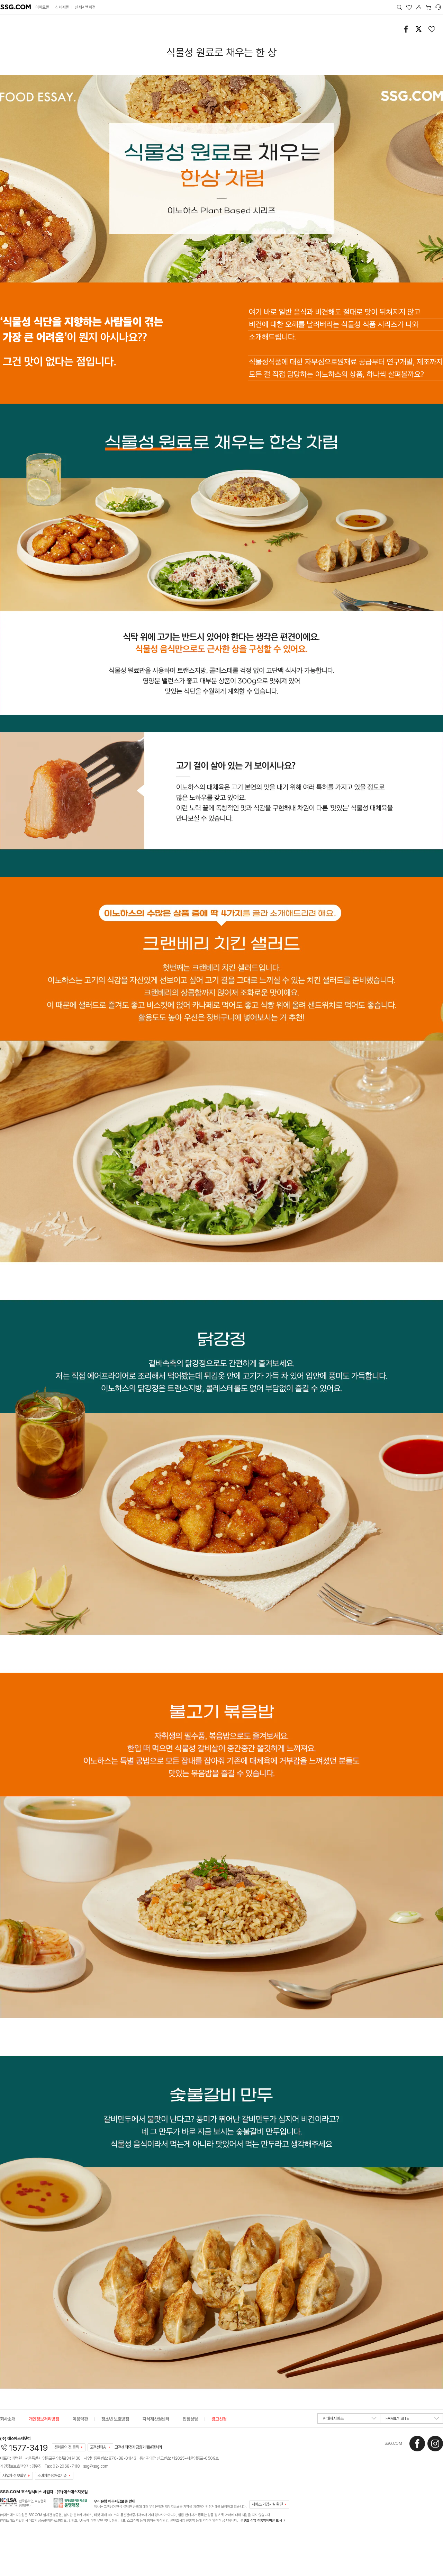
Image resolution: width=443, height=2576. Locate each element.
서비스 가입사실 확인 (267, 2504)
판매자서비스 (350, 2420)
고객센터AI (98, 2447)
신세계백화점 (85, 7)
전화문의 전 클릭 (66, 2447)
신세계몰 (62, 7)
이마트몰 (42, 7)
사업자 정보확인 (14, 2475)
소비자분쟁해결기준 (52, 2475)
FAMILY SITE (412, 2420)
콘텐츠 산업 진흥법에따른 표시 (261, 2520)
